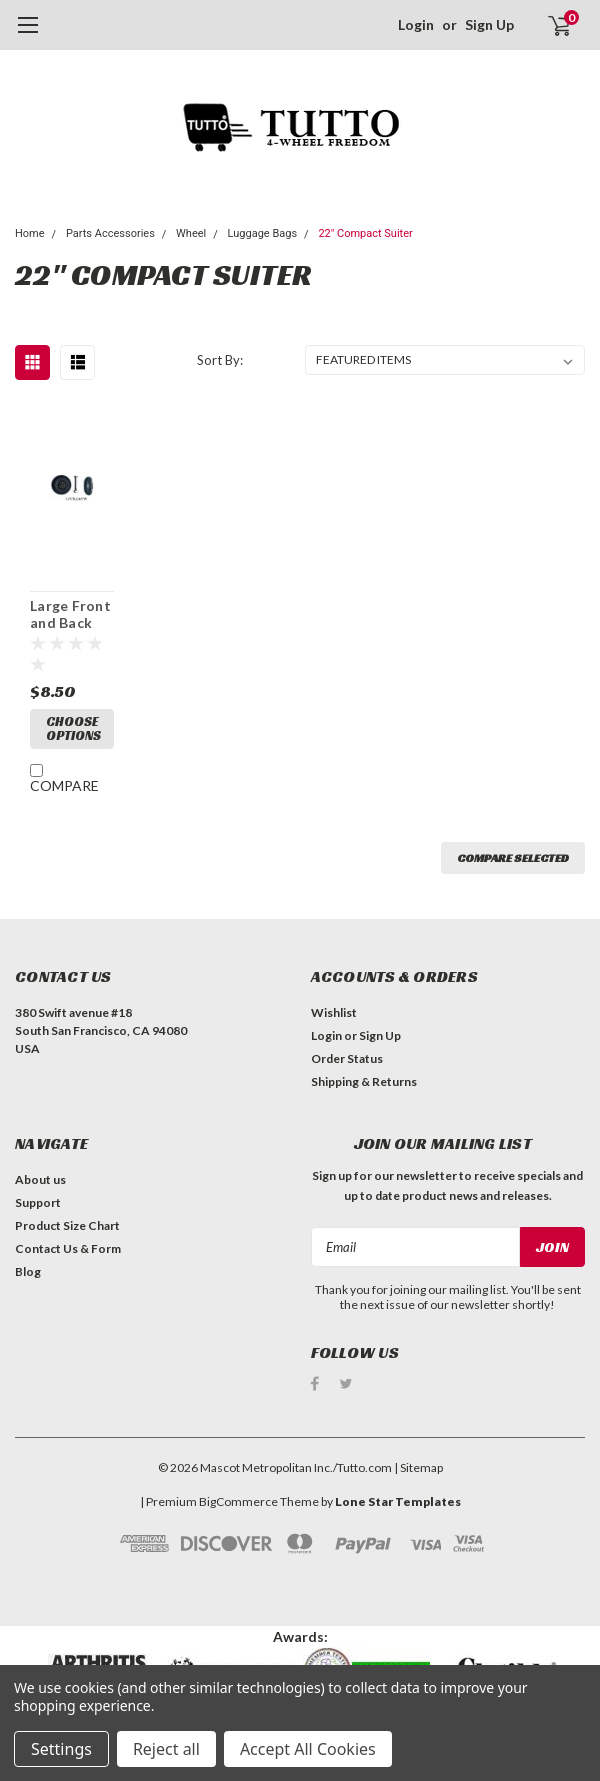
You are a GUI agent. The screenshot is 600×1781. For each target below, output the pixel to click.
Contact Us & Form (68, 1248)
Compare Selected (513, 857)
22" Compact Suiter (365, 233)
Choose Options (73, 728)
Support (38, 1202)
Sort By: (220, 360)
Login (416, 24)
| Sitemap (418, 1463)
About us (40, 1179)
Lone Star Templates (398, 1497)
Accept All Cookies (308, 1749)
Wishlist (334, 1012)
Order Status (347, 1058)
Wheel (191, 233)
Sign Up (489, 24)
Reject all (166, 1749)
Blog (28, 1271)
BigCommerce (238, 1497)
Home (30, 233)
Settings (61, 1749)
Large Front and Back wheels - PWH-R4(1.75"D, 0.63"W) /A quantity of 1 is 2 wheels (70, 615)
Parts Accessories (110, 233)
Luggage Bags (263, 233)
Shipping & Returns (364, 1081)
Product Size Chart (67, 1225)
